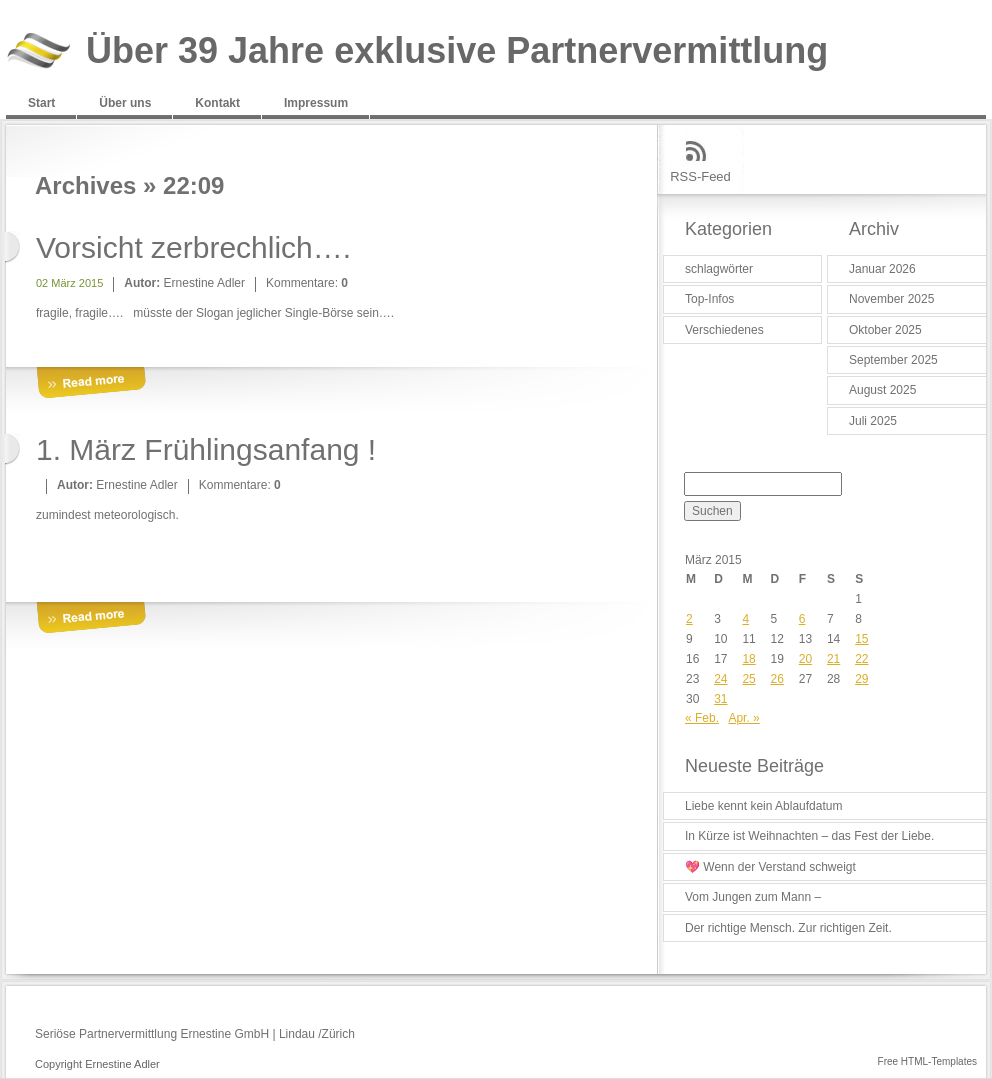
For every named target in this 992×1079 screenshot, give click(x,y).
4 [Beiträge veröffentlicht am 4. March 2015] (745, 619)
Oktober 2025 (885, 330)
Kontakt (217, 103)
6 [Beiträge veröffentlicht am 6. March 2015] (802, 619)
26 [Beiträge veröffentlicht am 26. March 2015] (777, 679)
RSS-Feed (700, 176)
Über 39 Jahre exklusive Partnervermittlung (457, 51)
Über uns (125, 103)
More (91, 383)
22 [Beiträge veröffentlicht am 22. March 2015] (861, 659)
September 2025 (893, 360)
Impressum (316, 103)
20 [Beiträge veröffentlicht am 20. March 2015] (805, 659)
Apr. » (743, 718)
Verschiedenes (724, 330)
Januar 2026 (882, 269)
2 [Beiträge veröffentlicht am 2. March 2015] (689, 619)
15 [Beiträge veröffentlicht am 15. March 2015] (861, 639)
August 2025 (882, 390)
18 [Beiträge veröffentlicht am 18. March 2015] (748, 659)
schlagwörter (719, 269)
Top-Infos (709, 299)
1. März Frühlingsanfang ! (206, 449)
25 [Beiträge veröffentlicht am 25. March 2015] (748, 679)
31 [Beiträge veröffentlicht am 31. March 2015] (720, 699)
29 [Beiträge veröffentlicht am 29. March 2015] (861, 679)
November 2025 (891, 299)
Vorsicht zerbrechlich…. (193, 247)
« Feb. (702, 718)
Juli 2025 (873, 421)
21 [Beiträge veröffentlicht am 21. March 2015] (833, 659)
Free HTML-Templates (927, 1061)
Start (41, 103)
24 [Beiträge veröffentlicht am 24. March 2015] (720, 679)
